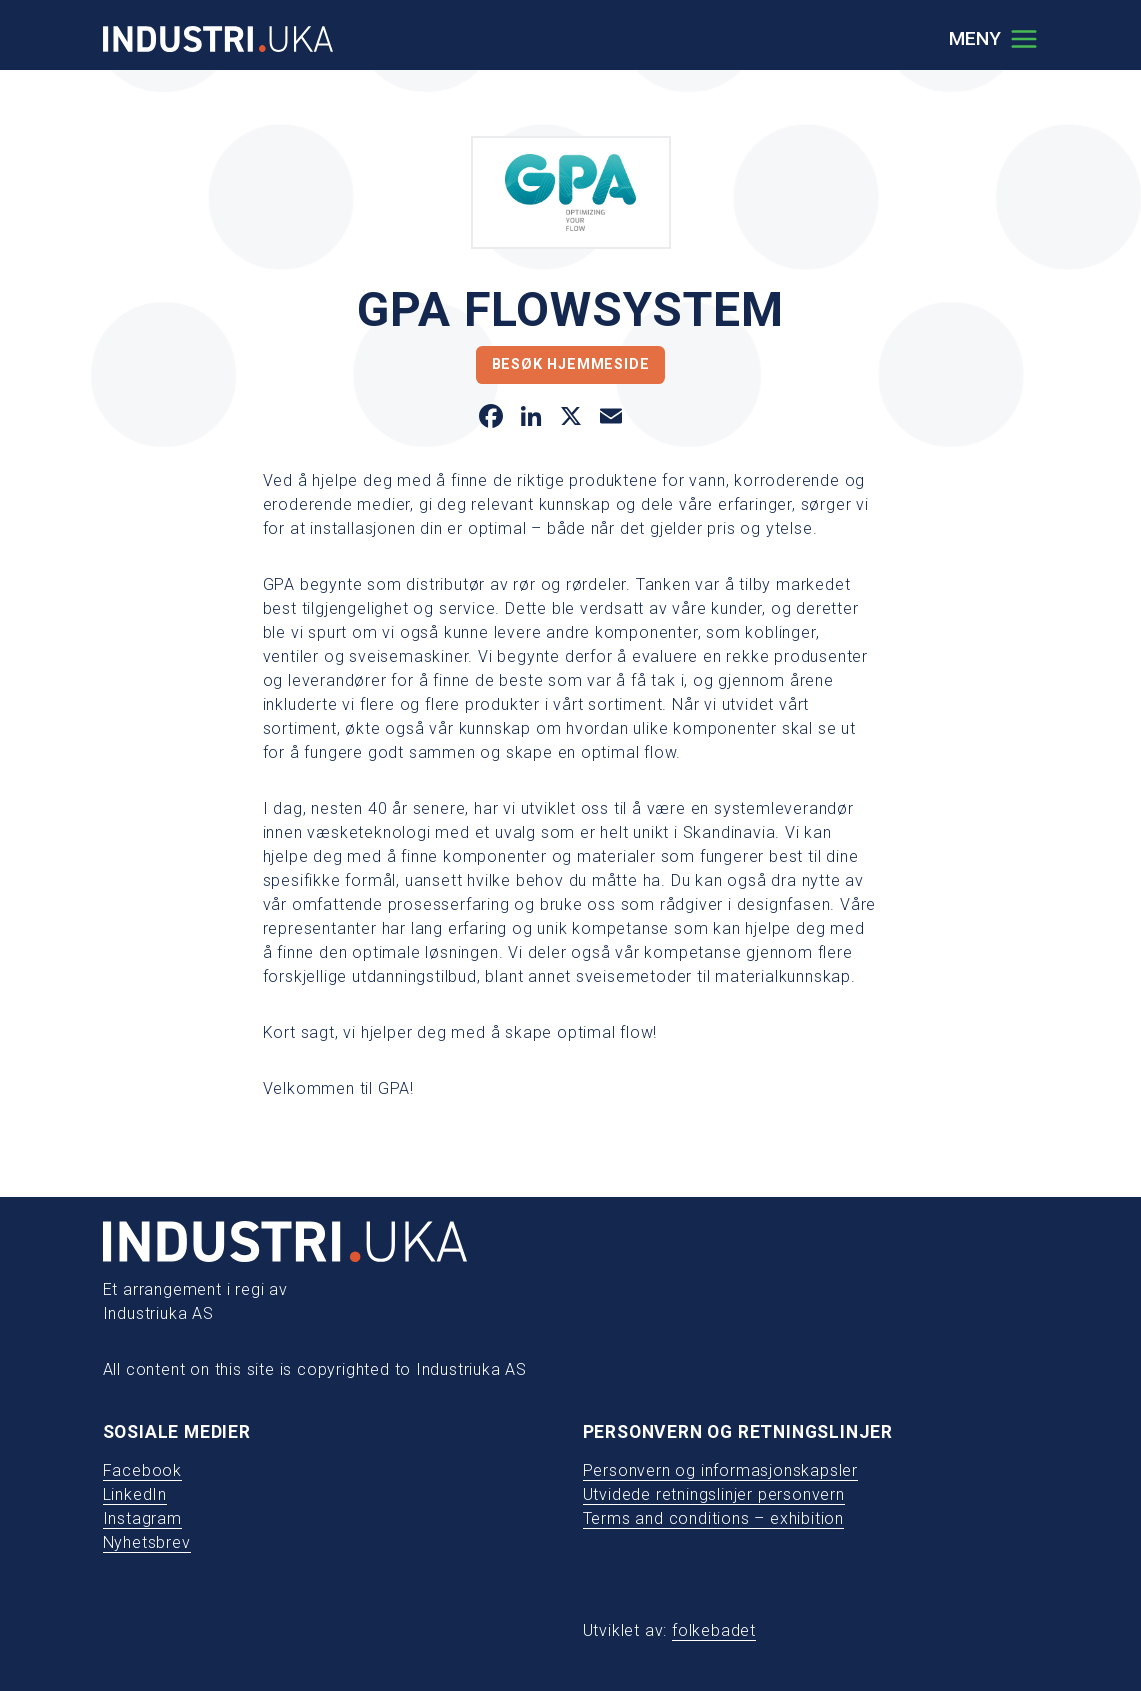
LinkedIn (135, 1494)
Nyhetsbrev (147, 1542)
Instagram (142, 1518)
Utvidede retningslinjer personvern (714, 1494)
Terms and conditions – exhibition (713, 1518)
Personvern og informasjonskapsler (720, 1470)
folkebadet (714, 1630)
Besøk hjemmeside (571, 364)
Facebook (142, 1470)
